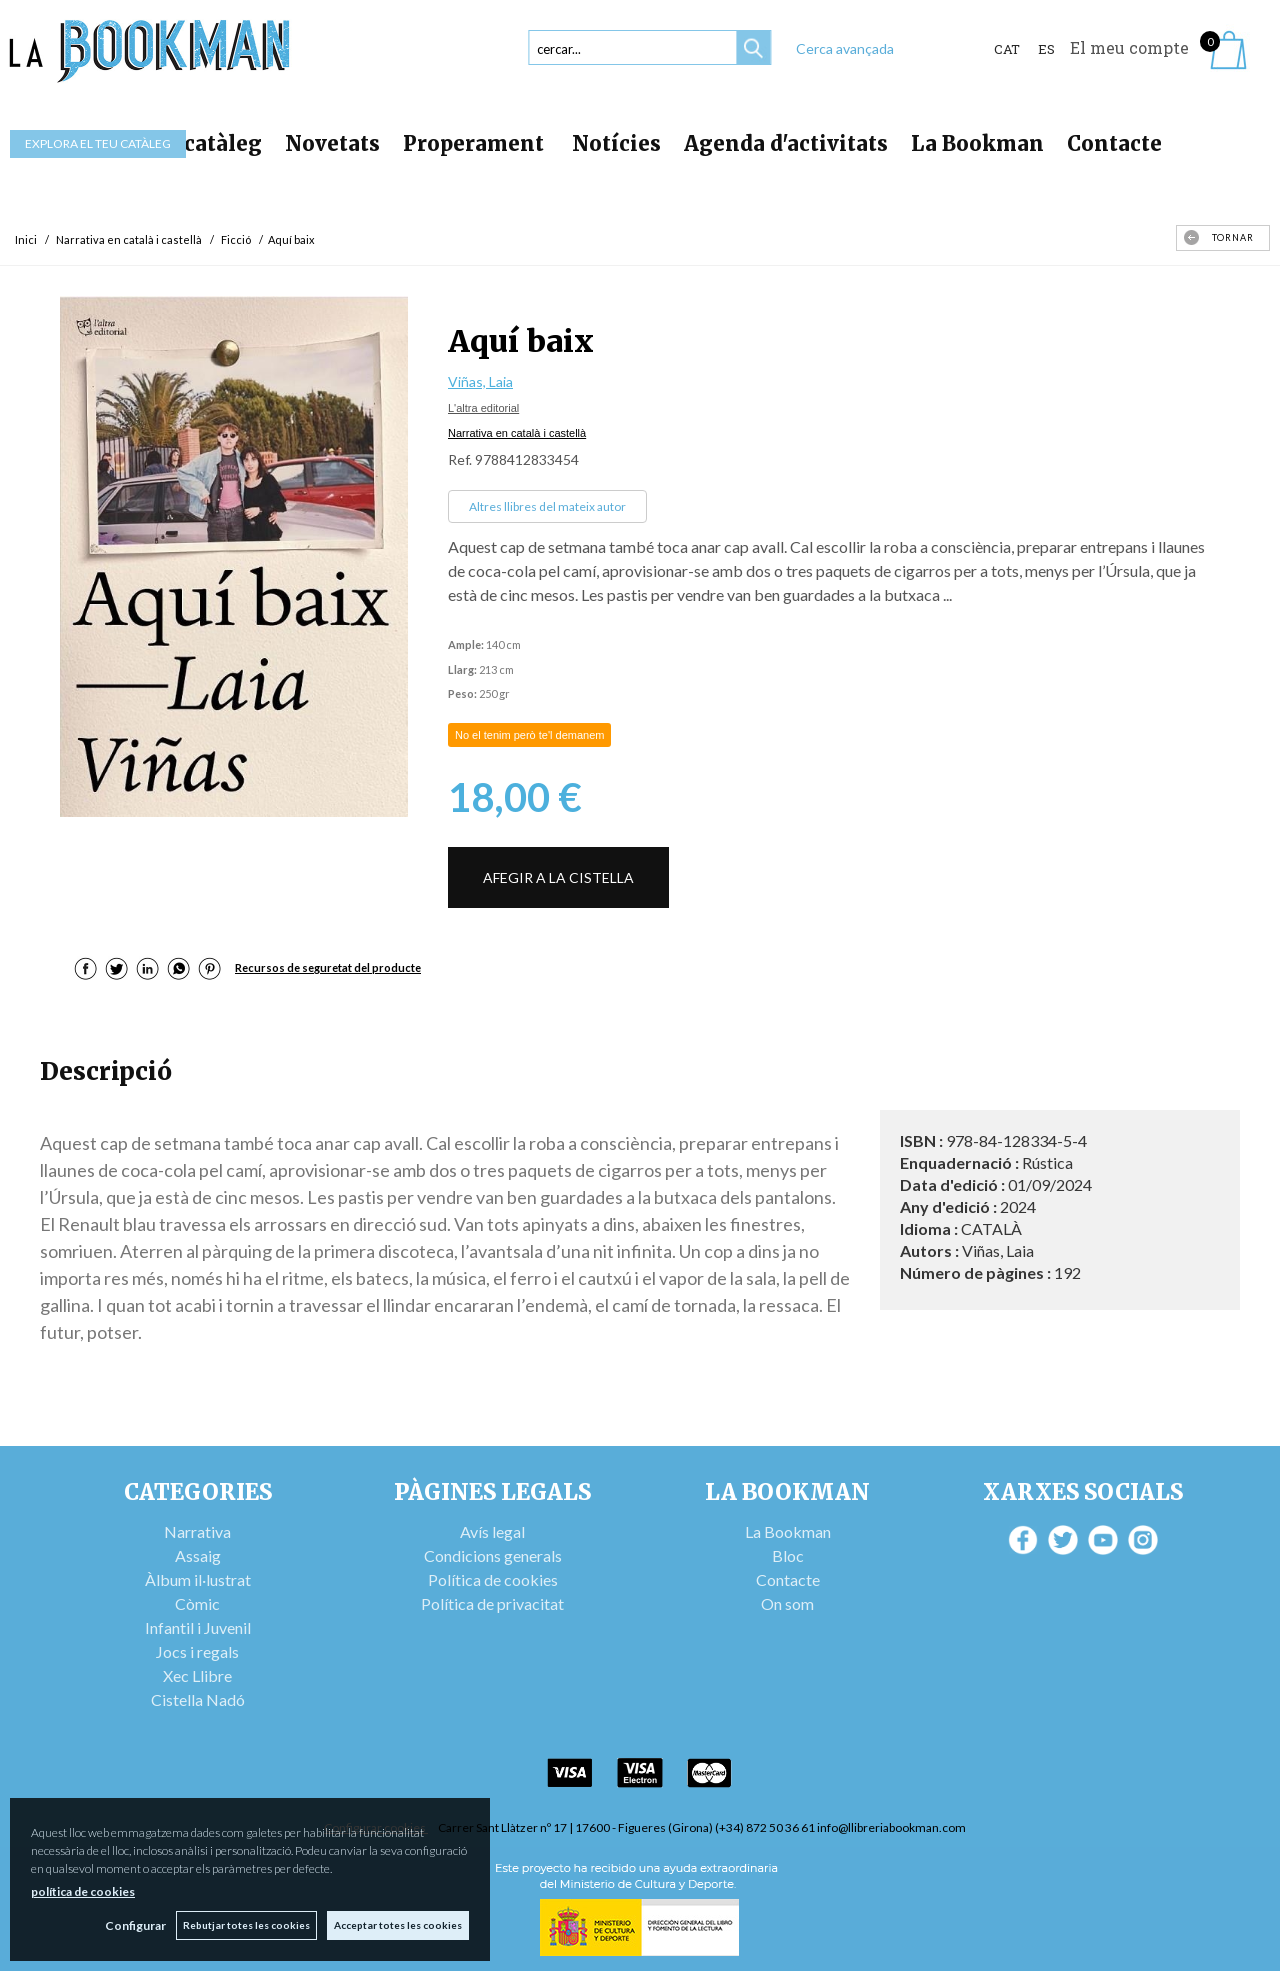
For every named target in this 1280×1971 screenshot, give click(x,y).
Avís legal (492, 1531)
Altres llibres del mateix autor (547, 506)
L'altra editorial (483, 408)
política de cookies (83, 1891)
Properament (476, 143)
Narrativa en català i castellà (517, 433)
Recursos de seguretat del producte (328, 967)
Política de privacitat (492, 1603)
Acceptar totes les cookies (398, 1925)
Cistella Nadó (198, 1699)
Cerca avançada (845, 48)
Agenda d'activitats (786, 143)
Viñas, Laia (480, 381)
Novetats (332, 143)
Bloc (788, 1555)
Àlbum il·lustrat (198, 1579)
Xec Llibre (197, 1675)
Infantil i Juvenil (198, 1627)
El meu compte (1129, 47)
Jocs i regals (197, 1651)
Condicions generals (493, 1555)
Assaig (198, 1555)
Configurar (135, 1925)
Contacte (1114, 143)
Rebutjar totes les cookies (246, 1925)
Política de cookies (493, 1579)
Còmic (197, 1603)
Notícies (616, 143)
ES (1046, 49)
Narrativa (197, 1531)
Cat (1007, 49)
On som (787, 1603)
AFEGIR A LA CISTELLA (558, 877)
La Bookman (977, 143)
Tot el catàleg (190, 143)
